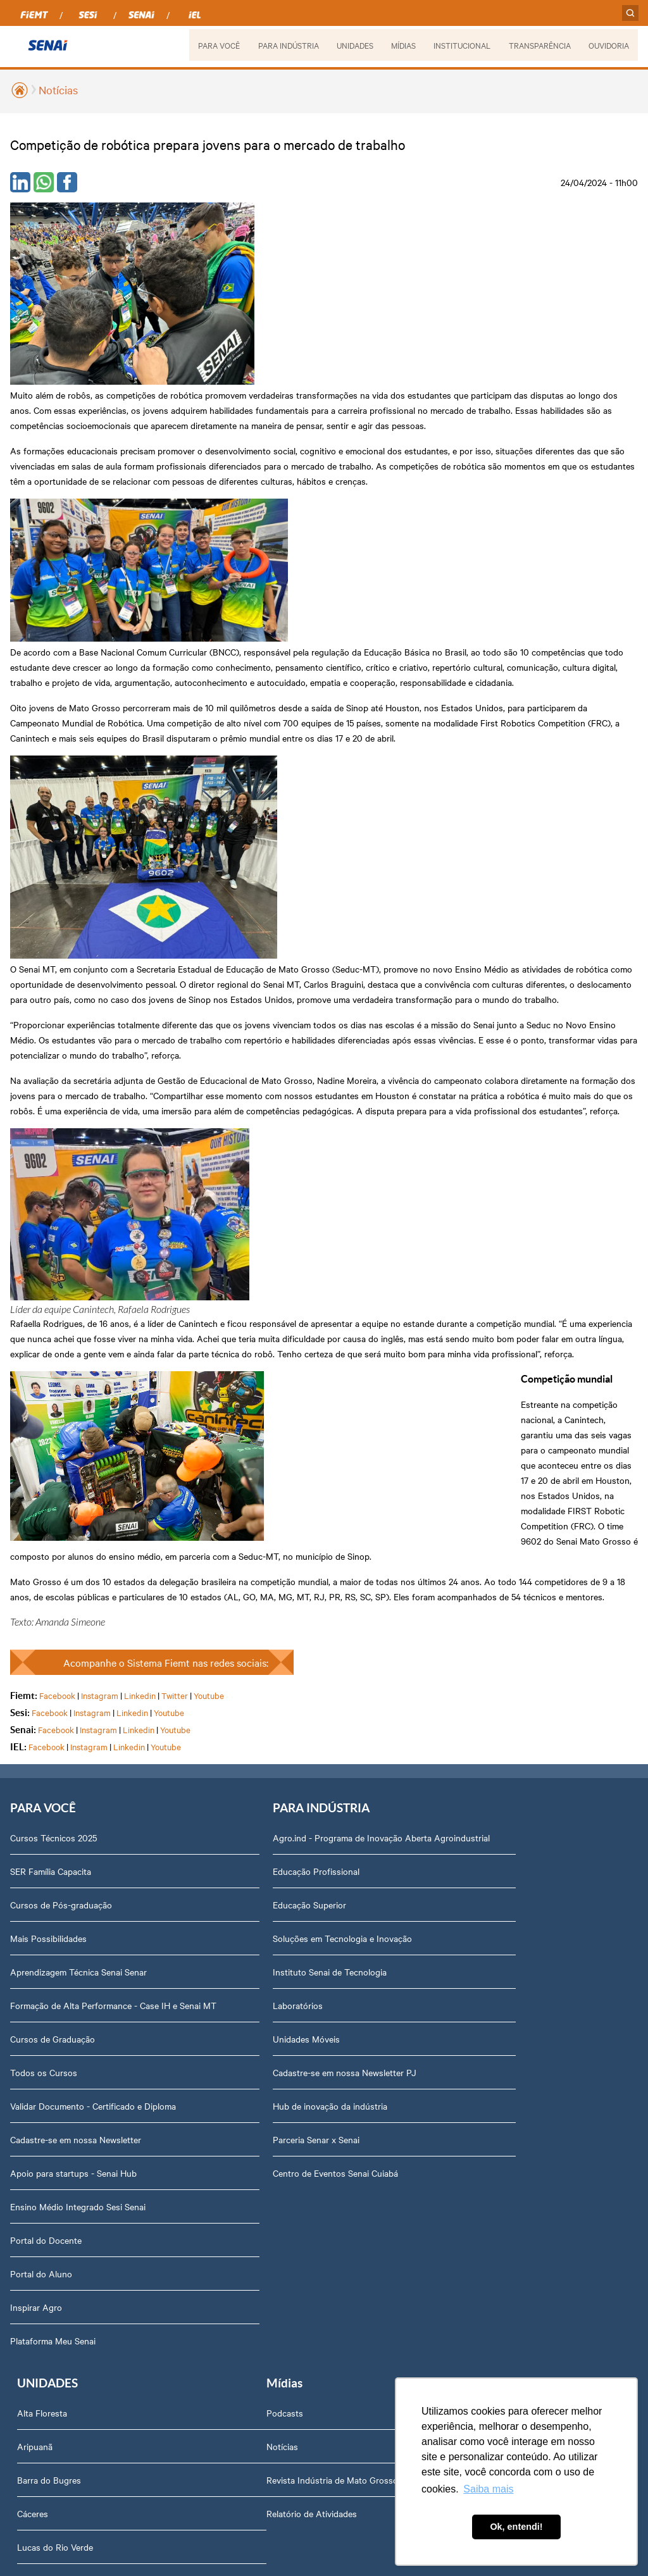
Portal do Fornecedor (268, 1959)
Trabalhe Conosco (262, 2127)
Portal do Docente (46, 1651)
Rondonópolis (463, 1504)
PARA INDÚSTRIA (286, 45)
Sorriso (450, 1571)
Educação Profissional (270, 1282)
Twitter (174, 1092)
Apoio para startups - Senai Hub (73, 1583)
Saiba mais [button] (488, 2489)
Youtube (209, 1092)
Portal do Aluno (41, 1684)
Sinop (447, 1537)
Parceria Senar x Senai (270, 1550)
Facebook (57, 1092)
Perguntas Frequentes (270, 1892)
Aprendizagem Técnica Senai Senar (78, 1370)
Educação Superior (263, 1315)
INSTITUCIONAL (461, 45)
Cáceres (451, 1336)
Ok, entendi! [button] (516, 2527)
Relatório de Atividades (55, 1926)
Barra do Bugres (468, 1303)
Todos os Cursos (43, 1483)
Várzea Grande (464, 1604)
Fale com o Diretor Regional (281, 2161)
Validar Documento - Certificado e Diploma (93, 1516)
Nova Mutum (461, 1470)
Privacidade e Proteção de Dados (291, 2228)
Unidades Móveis (260, 1449)
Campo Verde (462, 1437)
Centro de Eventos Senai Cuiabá (289, 1583)
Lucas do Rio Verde (474, 1370)
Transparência (254, 1993)
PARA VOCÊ (217, 45)
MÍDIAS (402, 45)
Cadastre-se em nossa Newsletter (75, 1550)
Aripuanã (453, 1269)
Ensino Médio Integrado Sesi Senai (78, 1617)
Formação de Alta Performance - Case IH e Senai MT (105, 1409)
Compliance (249, 1926)
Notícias (58, 89)
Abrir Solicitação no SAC (275, 2194)
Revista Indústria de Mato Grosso (76, 1892)
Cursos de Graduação (52, 1449)
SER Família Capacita (50, 1269)
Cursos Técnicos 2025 (53, 1235)
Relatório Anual (257, 2026)
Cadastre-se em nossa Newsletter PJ (298, 1483)
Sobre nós (246, 1825)
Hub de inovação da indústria (284, 1516)
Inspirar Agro (36, 1718)
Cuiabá (449, 1403)
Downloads (248, 2261)
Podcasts (28, 1825)
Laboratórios (252, 1416)
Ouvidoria (245, 2295)
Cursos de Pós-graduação (61, 1303)
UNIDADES (353, 45)
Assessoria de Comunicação (282, 2094)
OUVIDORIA (609, 45)
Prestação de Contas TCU (277, 2060)
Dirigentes (246, 1859)
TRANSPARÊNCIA (539, 45)
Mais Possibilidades (48, 1336)
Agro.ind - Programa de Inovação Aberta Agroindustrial (306, 1242)
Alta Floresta (461, 1235)
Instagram (99, 1092)
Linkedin (140, 1092)
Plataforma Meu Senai (53, 1751)
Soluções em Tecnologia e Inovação (296, 1349)
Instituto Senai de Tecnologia (283, 1382)
